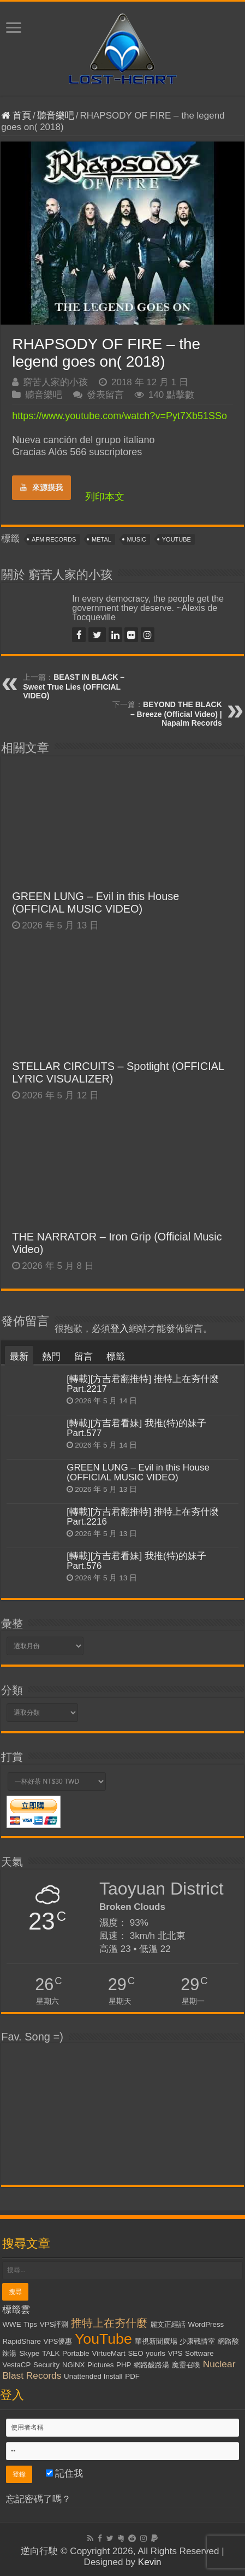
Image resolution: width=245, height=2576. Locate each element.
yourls (155, 2353)
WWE (11, 2324)
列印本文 (104, 496)
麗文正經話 (168, 2324)
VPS (175, 2353)
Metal (101, 539)
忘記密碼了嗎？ (38, 2499)
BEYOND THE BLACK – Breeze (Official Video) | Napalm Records (176, 713)
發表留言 (105, 395)
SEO (135, 2353)
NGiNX (73, 2365)
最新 (19, 1356)
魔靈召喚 (186, 2365)
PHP (123, 2365)
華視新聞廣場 (156, 2341)
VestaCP (16, 2365)
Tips (30, 2324)
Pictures (100, 2365)
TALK (50, 2353)
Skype (29, 2353)
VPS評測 (54, 2324)
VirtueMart (108, 2353)
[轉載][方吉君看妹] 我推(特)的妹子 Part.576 (136, 1561)
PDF (132, 2376)
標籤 (115, 1356)
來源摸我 (41, 487)
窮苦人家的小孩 (55, 382)
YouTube (176, 539)
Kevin (150, 2562)
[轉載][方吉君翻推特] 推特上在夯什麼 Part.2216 (143, 1517)
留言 (83, 1356)
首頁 (16, 115)
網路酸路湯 (151, 2365)
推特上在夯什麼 (109, 2323)
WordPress (206, 2324)
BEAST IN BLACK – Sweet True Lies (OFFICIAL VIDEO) (73, 686)
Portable (75, 2353)
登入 (119, 1329)
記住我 (64, 2473)
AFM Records (54, 539)
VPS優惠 (58, 2341)
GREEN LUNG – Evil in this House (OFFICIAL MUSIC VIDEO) (95, 902)
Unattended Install (93, 2376)
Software (199, 2353)
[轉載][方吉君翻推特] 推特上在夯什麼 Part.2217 (143, 1384)
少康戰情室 (197, 2341)
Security (46, 2365)
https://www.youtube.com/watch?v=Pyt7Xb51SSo (119, 415)
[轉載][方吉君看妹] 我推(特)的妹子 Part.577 (136, 1428)
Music (136, 539)
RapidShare (21, 2341)
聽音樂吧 (55, 115)
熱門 (51, 1356)
